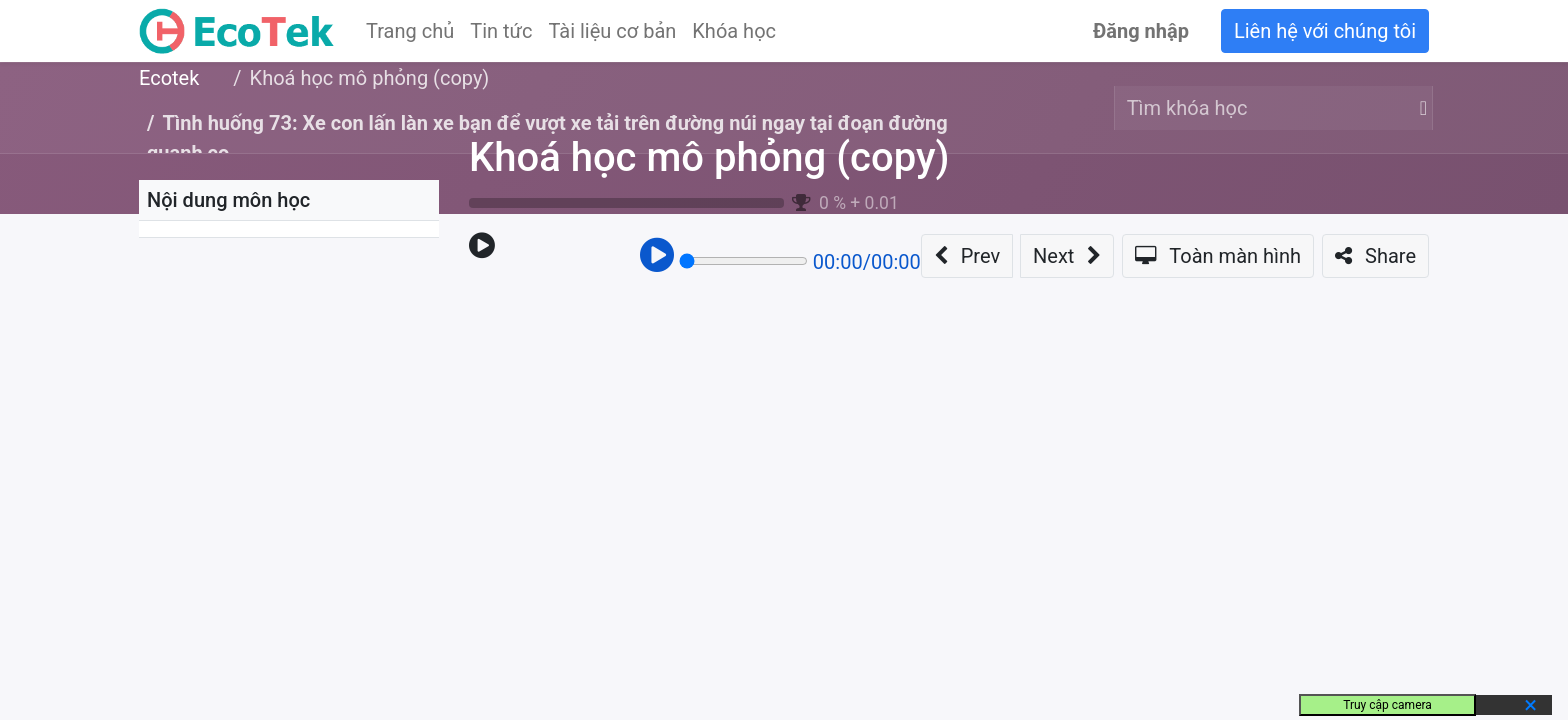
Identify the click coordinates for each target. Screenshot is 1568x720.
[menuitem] (410, 31)
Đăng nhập (1141, 31)
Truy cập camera (1387, 705)
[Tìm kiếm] (1419, 108)
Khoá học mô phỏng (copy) (709, 157)
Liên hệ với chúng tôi (1325, 31)
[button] (967, 256)
